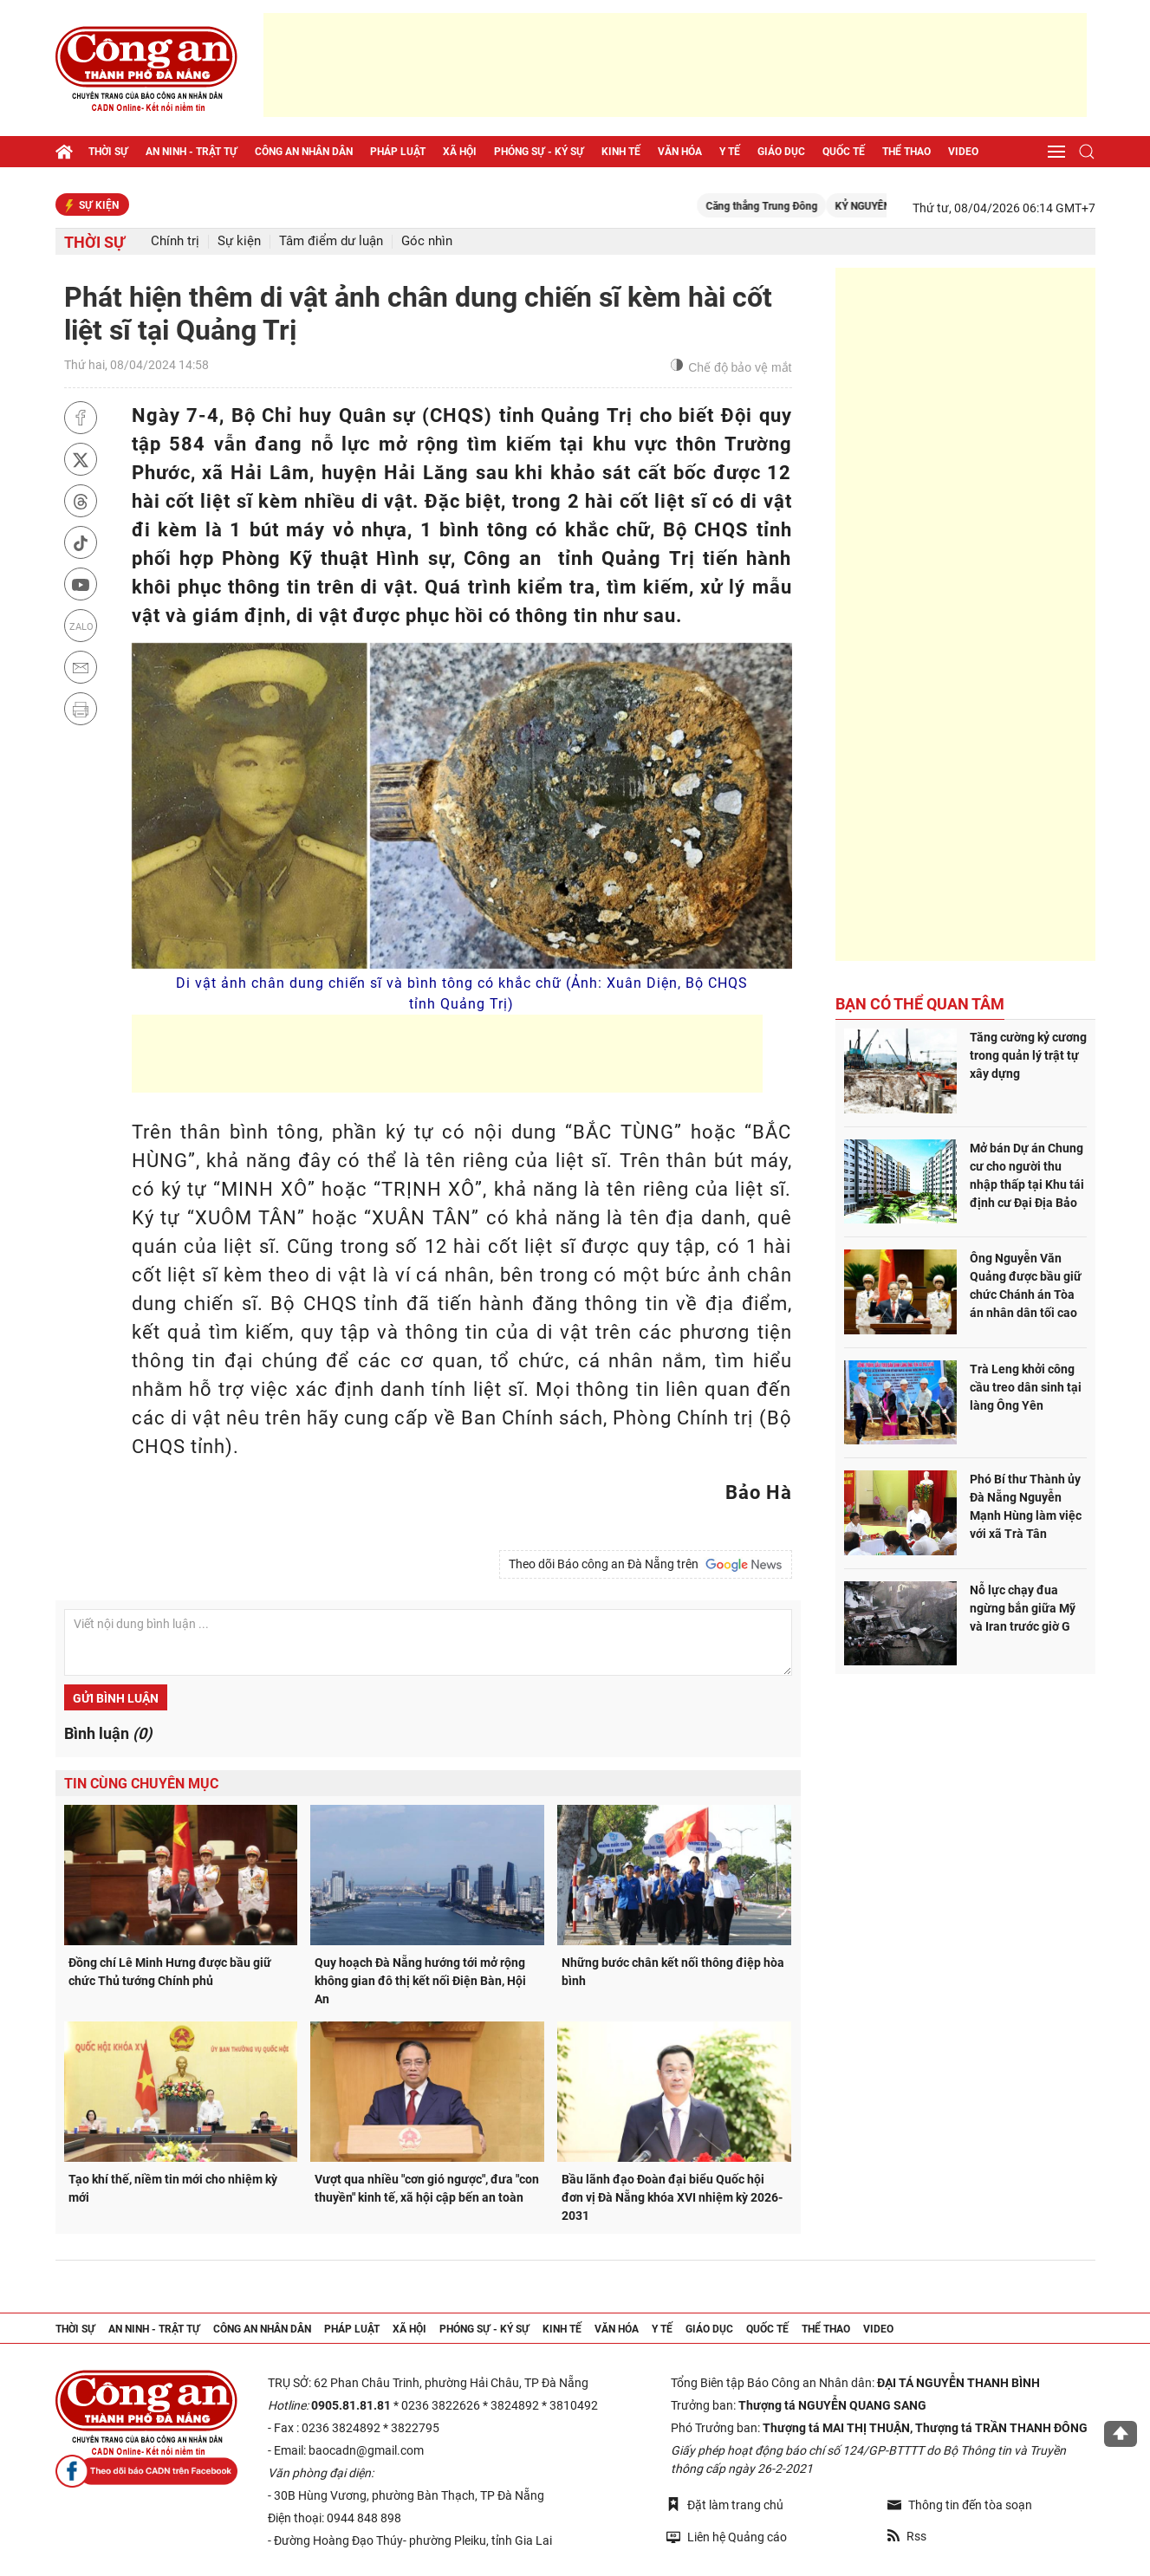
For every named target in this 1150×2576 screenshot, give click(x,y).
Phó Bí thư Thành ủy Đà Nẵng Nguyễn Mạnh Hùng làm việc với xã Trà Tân (1026, 1506)
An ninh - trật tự (191, 152)
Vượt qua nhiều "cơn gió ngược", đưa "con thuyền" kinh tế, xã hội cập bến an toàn (427, 2188)
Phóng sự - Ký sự (539, 152)
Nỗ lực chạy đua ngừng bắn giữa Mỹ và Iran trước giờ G (1022, 1608)
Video (963, 152)
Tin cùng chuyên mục (141, 1783)
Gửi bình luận (116, 1698)
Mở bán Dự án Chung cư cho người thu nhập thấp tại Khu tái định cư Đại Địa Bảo (1027, 1175)
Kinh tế (620, 152)
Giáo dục (781, 152)
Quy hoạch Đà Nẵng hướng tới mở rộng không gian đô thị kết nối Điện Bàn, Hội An (420, 1981)
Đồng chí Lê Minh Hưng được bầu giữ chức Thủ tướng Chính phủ (169, 1972)
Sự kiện (239, 241)
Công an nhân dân (304, 152)
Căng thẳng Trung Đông (785, 206)
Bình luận (108, 1733)
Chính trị (175, 241)
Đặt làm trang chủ (724, 2504)
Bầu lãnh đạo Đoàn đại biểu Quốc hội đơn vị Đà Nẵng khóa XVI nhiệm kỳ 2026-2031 (672, 2197)
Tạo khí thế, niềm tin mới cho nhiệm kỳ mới (172, 2188)
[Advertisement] (675, 65)
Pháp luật (398, 152)
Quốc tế (843, 152)
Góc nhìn (426, 241)
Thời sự (108, 152)
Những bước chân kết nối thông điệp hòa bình (673, 1972)
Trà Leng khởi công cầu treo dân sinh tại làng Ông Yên (1026, 1387)
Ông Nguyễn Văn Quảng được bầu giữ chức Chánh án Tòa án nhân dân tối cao (1026, 1285)
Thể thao (906, 152)
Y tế (729, 152)
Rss (906, 2536)
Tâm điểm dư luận (331, 241)
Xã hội (460, 152)
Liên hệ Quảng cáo (726, 2536)
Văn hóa (680, 152)
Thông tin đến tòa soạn (959, 2505)
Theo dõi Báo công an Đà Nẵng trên (646, 1565)
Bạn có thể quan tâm (919, 1004)
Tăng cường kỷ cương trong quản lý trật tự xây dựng (1028, 1055)
